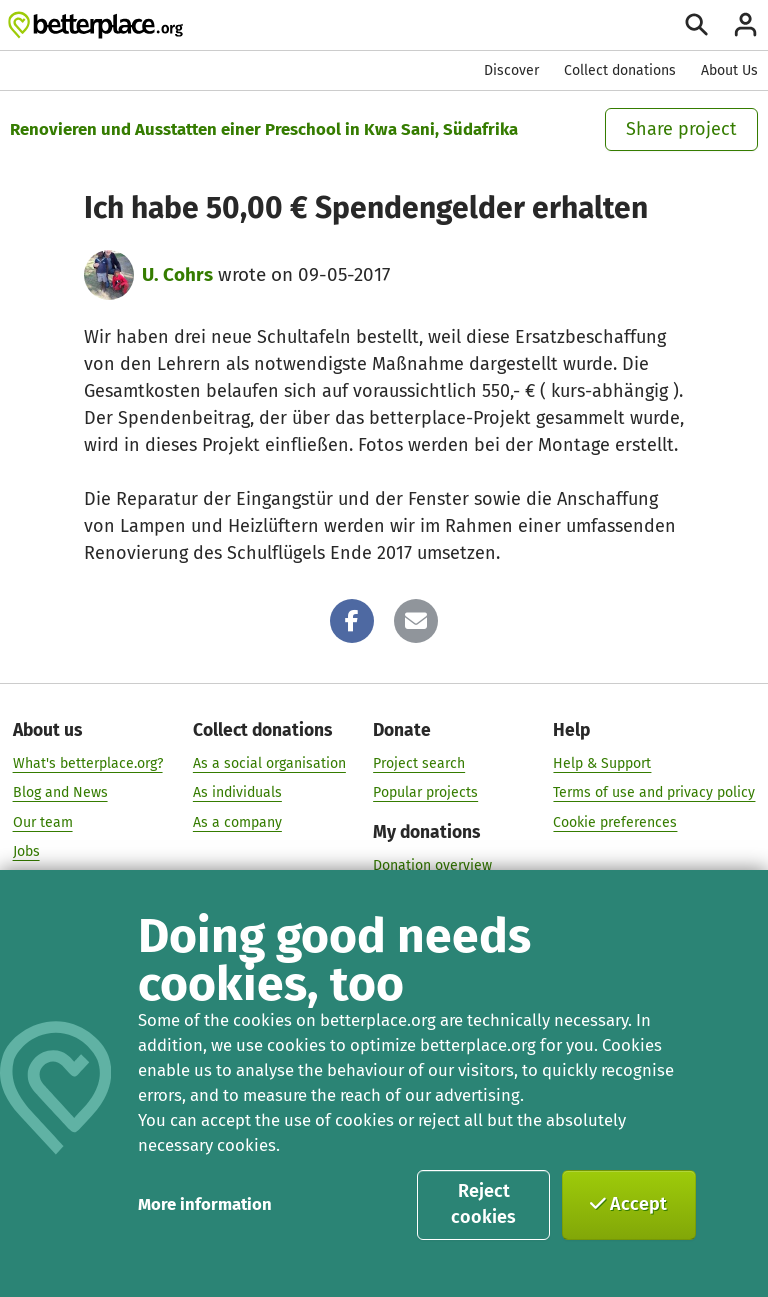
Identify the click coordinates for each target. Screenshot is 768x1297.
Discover (511, 70)
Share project (681, 129)
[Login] (745, 24)
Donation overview (432, 864)
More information (205, 1204)
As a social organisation (269, 762)
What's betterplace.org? (88, 762)
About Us (729, 70)
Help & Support (602, 762)
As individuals (237, 792)
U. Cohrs (177, 274)
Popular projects (425, 792)
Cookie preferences (615, 821)
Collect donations (620, 70)
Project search (419, 762)
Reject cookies (483, 1204)
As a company (237, 821)
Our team (43, 821)
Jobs (26, 851)
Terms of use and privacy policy (654, 792)
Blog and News (60, 792)
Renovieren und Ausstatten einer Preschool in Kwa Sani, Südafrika (264, 129)
